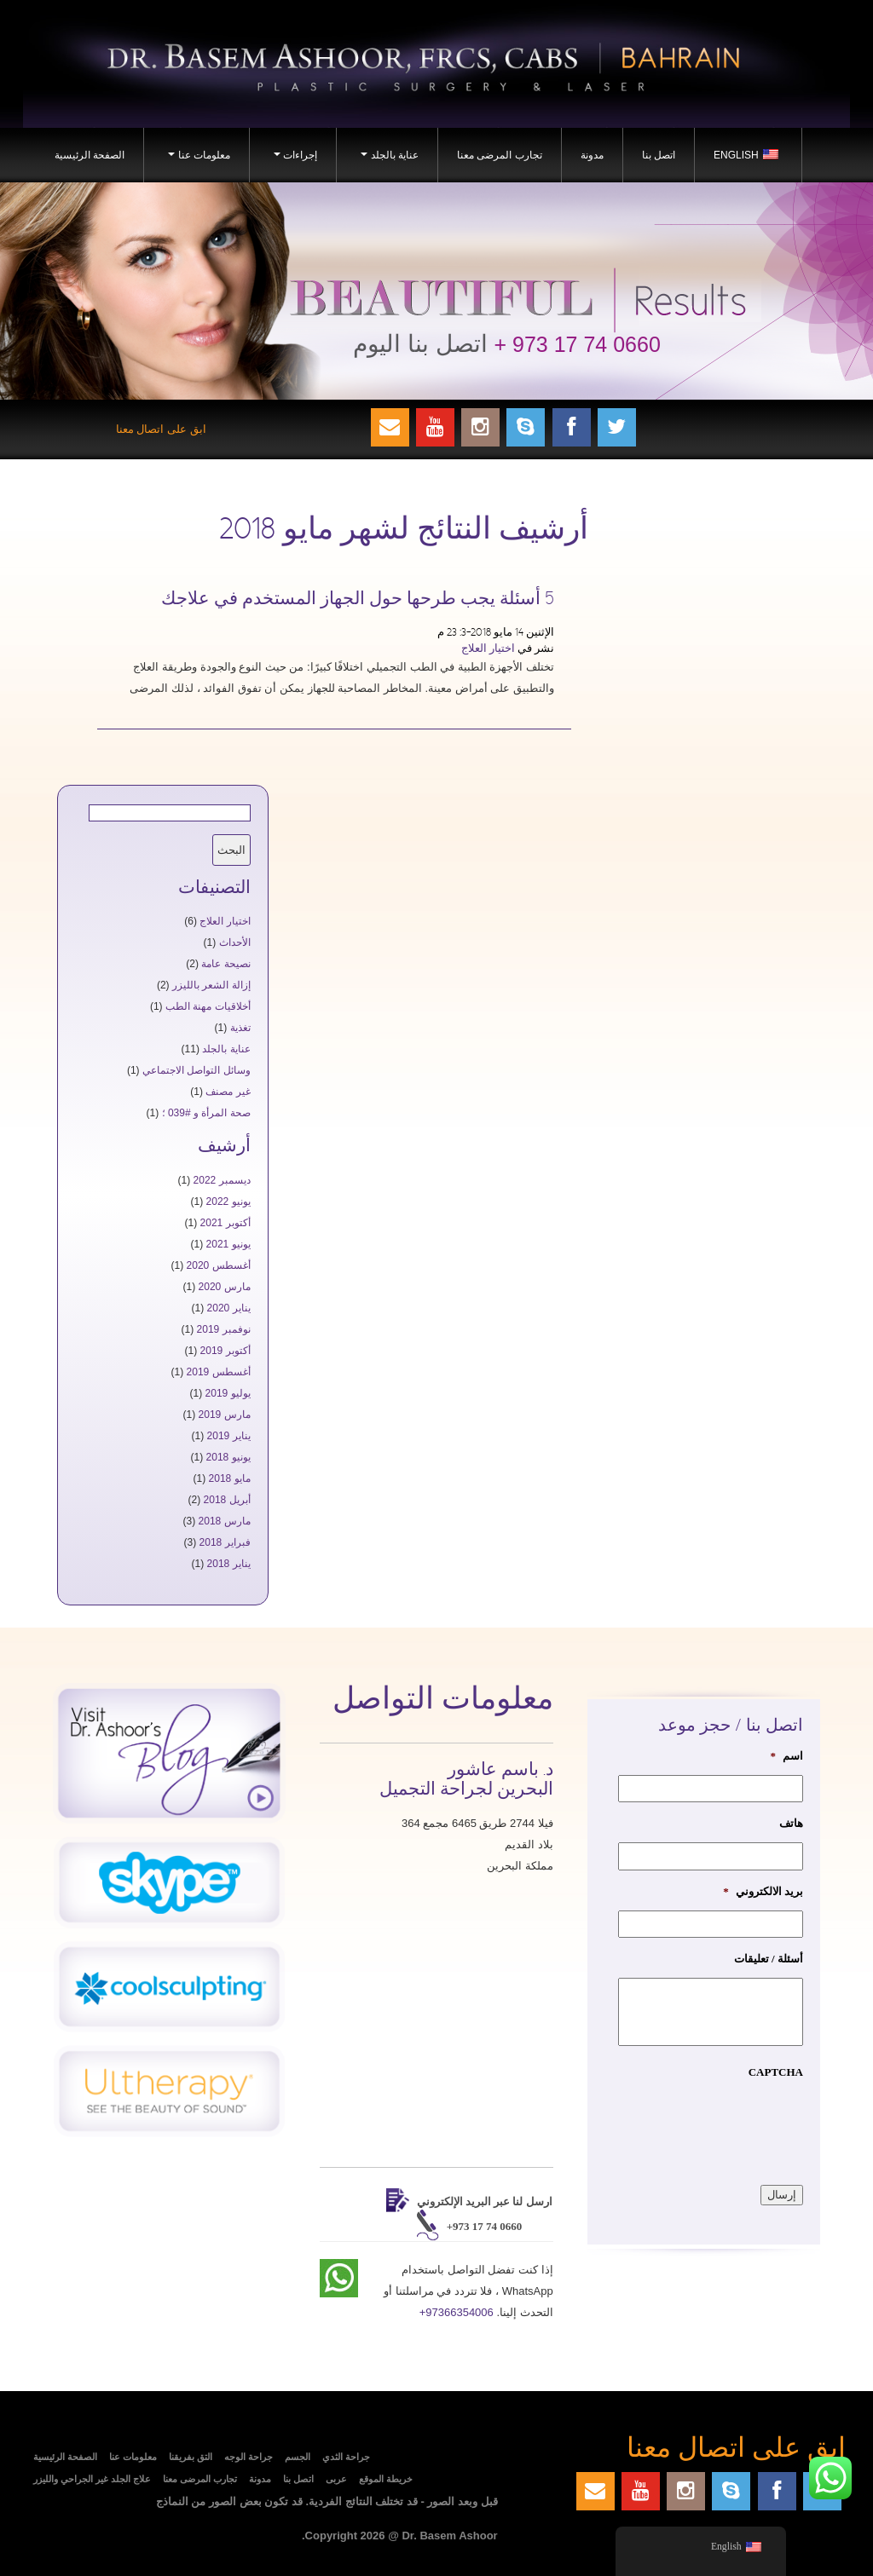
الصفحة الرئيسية (89, 155)
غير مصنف (227, 1092)
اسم (786, 1755)
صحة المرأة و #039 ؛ (206, 1113)
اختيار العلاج (488, 648)
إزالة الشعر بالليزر (211, 985)
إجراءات (293, 159)
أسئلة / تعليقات (768, 1958)
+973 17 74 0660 (485, 2226)
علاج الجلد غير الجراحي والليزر (92, 2479)
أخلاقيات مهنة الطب (208, 1006)
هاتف (791, 1823)
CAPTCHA (776, 2072)
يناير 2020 (229, 1308)
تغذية (240, 1028)
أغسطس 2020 (219, 1265)
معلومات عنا (196, 159)
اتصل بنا (658, 155)
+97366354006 (456, 2312)
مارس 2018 (225, 1521)
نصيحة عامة (225, 964)
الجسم (297, 2457)
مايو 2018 (230, 1478)
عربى (336, 2479)
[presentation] (673, 2124)
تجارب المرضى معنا (499, 155)
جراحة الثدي (346, 2457)
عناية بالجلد (387, 159)
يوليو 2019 (228, 1393)
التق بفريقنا (190, 2457)
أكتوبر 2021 (225, 1223)
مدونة (592, 155)
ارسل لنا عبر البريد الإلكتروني (484, 2201)
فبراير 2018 (225, 1542)
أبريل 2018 (227, 1500)
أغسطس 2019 (219, 1372)
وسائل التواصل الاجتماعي (196, 1070)
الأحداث (235, 942)
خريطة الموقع (386, 2479)
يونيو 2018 (228, 1457)
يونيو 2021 (228, 1244)
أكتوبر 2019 (225, 1351)
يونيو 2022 (228, 1201)
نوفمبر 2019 (224, 1329)
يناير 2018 (229, 1564)
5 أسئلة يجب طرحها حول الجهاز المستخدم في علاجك (357, 599)
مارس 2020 (225, 1287)
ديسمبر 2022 (222, 1180)
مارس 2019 (225, 1415)
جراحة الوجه (248, 2457)
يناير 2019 (229, 1436)
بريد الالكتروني (763, 1891)
